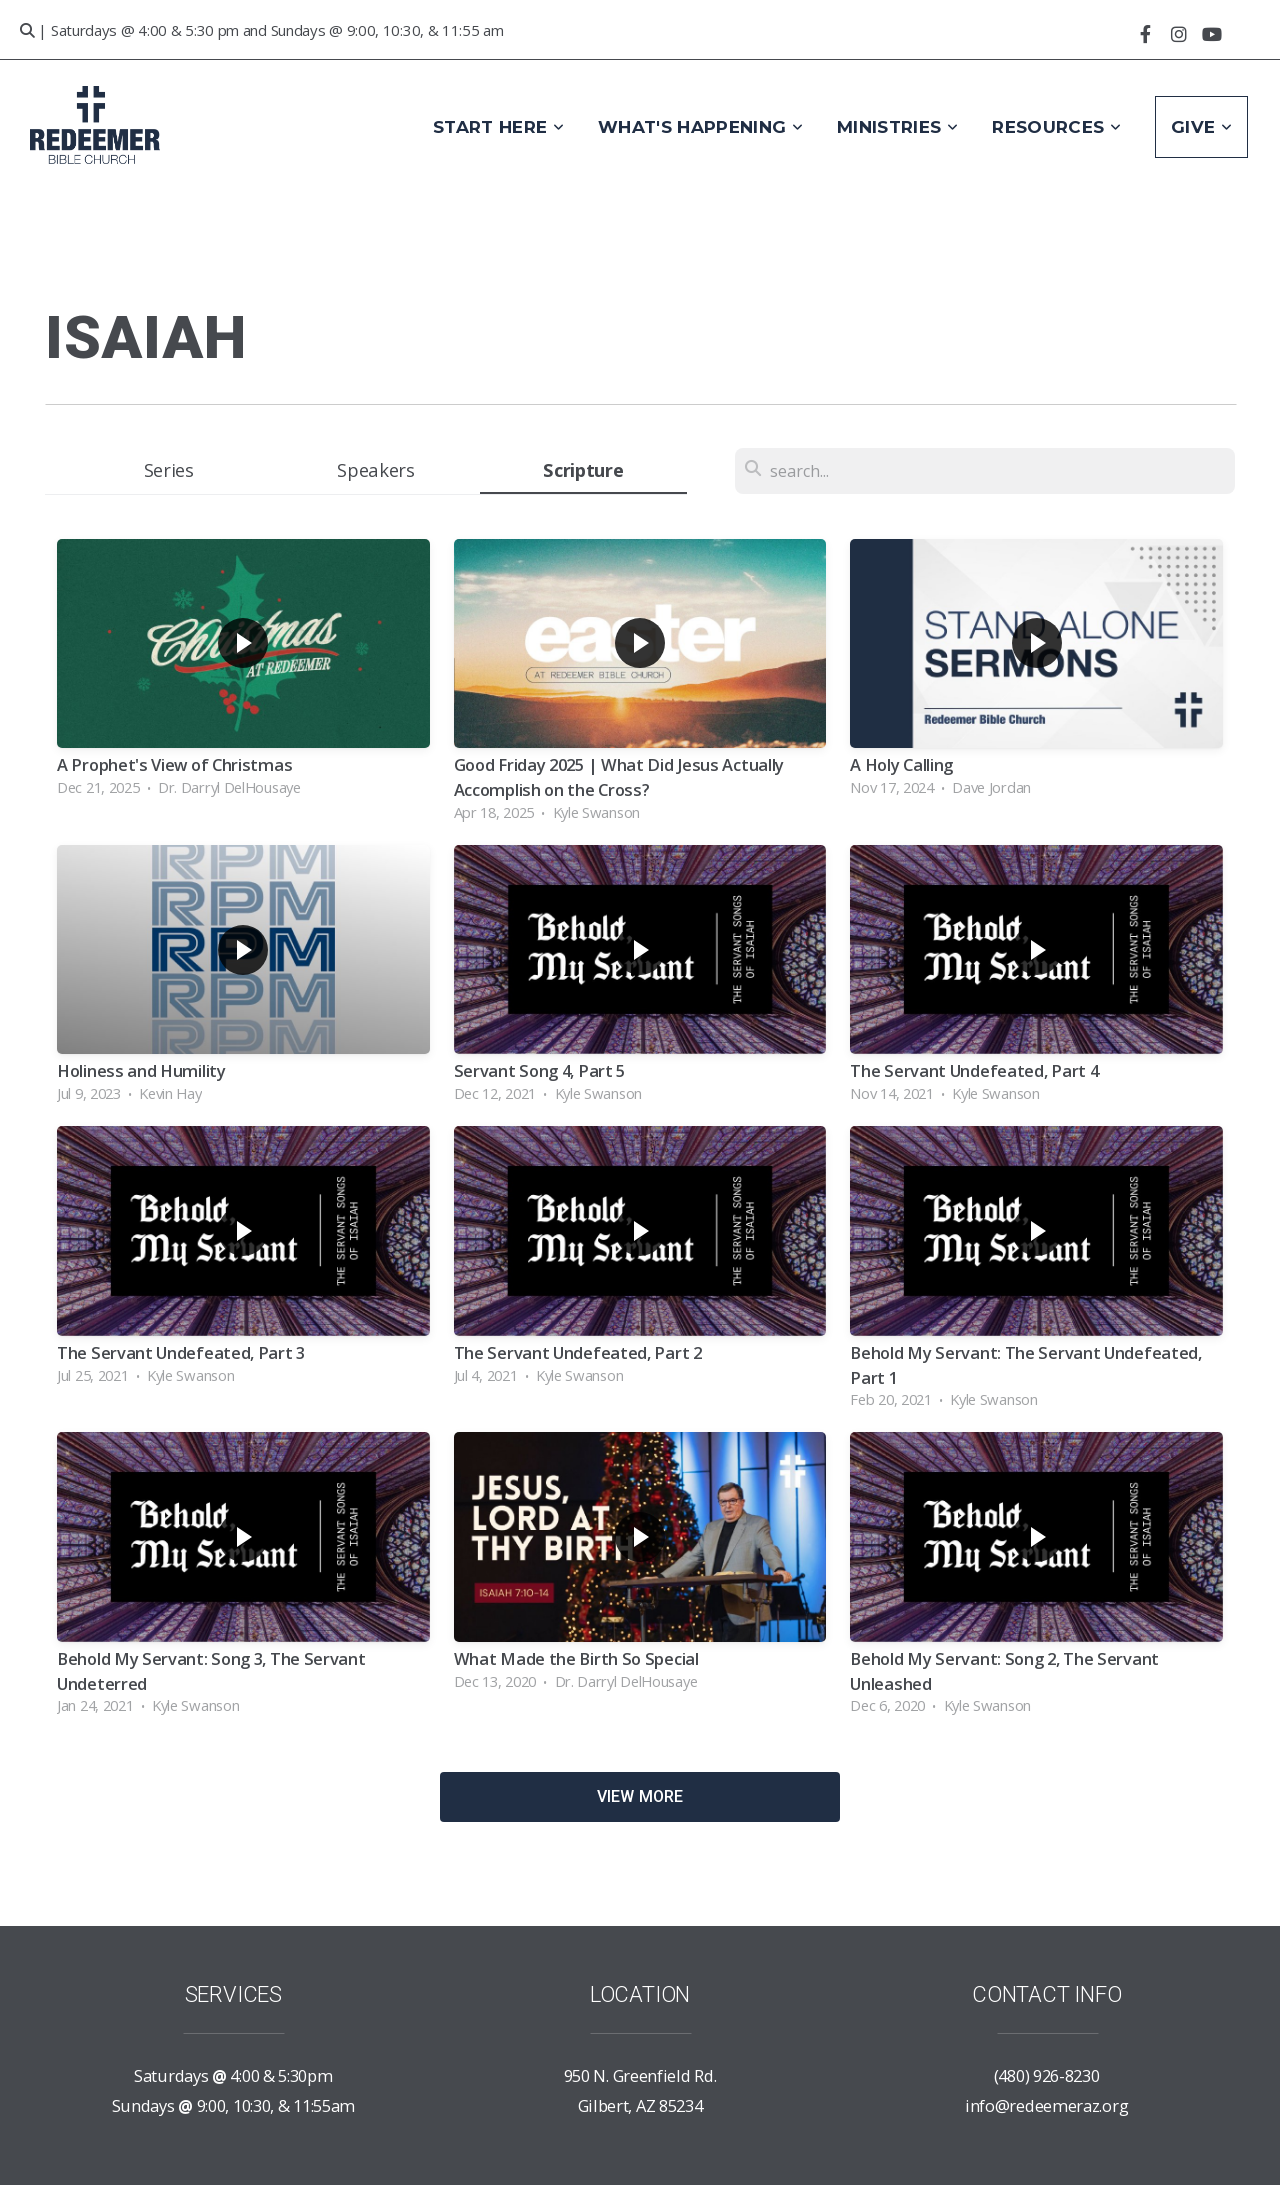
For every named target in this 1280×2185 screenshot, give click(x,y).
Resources (1056, 127)
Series (169, 469)
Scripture (583, 469)
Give (1201, 127)
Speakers (376, 469)
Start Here (498, 127)
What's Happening (700, 127)
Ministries (897, 127)
